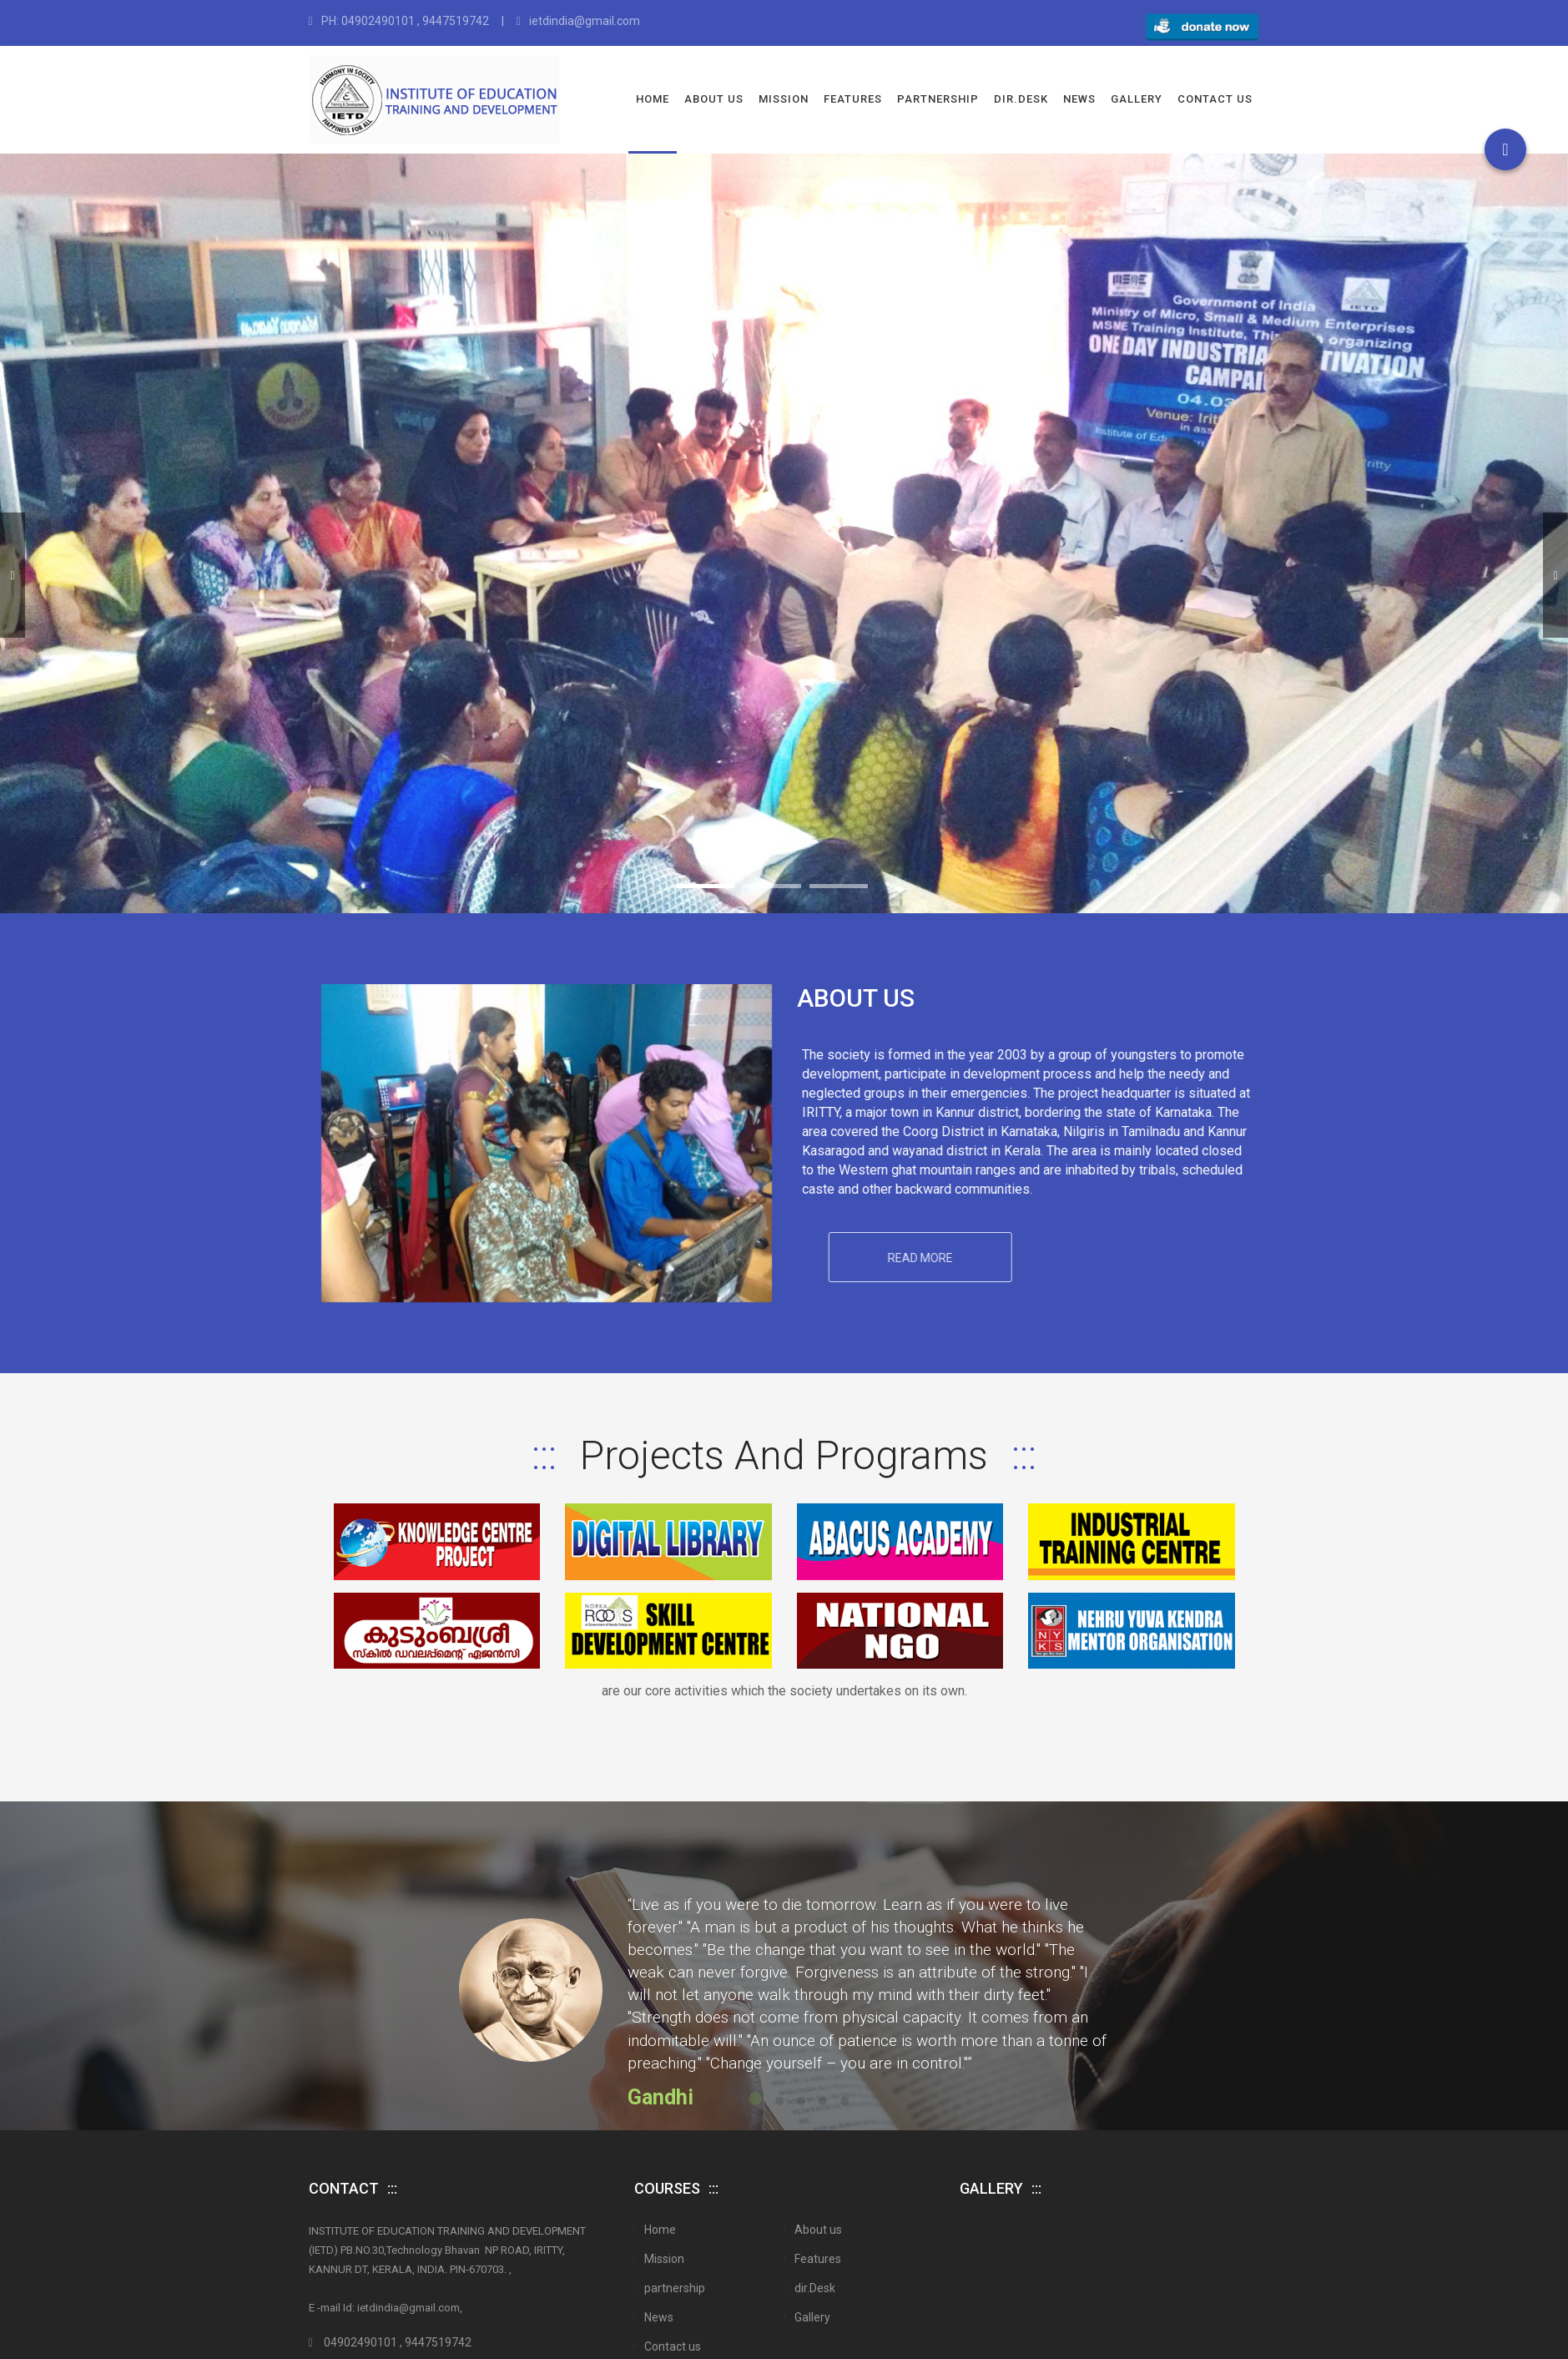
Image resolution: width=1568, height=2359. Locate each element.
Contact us (1215, 99)
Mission (784, 99)
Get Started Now (525, 637)
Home (652, 99)
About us (714, 99)
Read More (1042, 1266)
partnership (938, 99)
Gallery (1136, 99)
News (1079, 99)
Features (853, 99)
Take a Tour (1038, 637)
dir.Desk (1021, 99)
